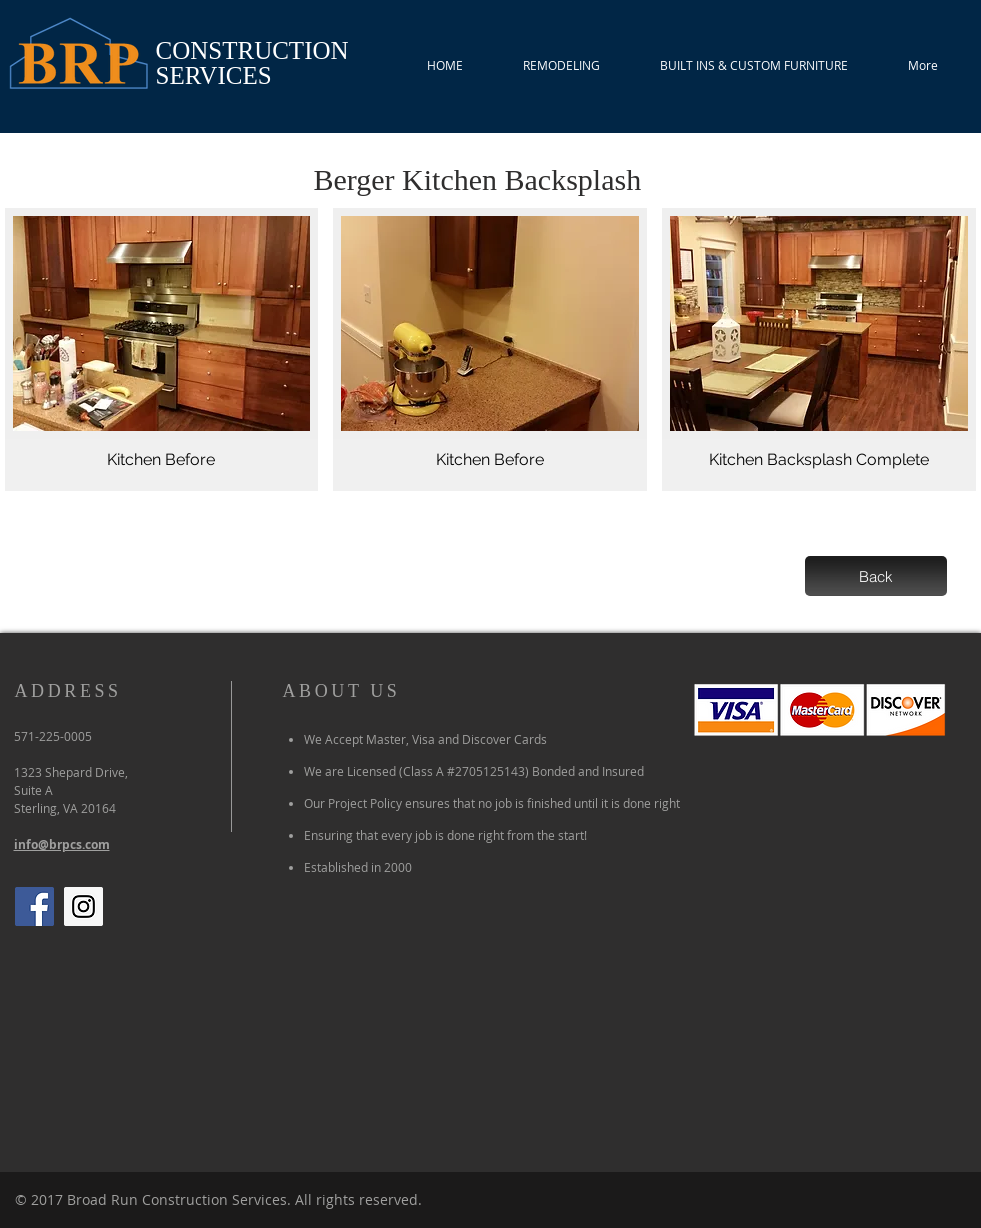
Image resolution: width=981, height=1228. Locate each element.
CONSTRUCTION (252, 50)
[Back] (876, 576)
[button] (162, 349)
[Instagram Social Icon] (83, 906)
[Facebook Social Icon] (34, 906)
